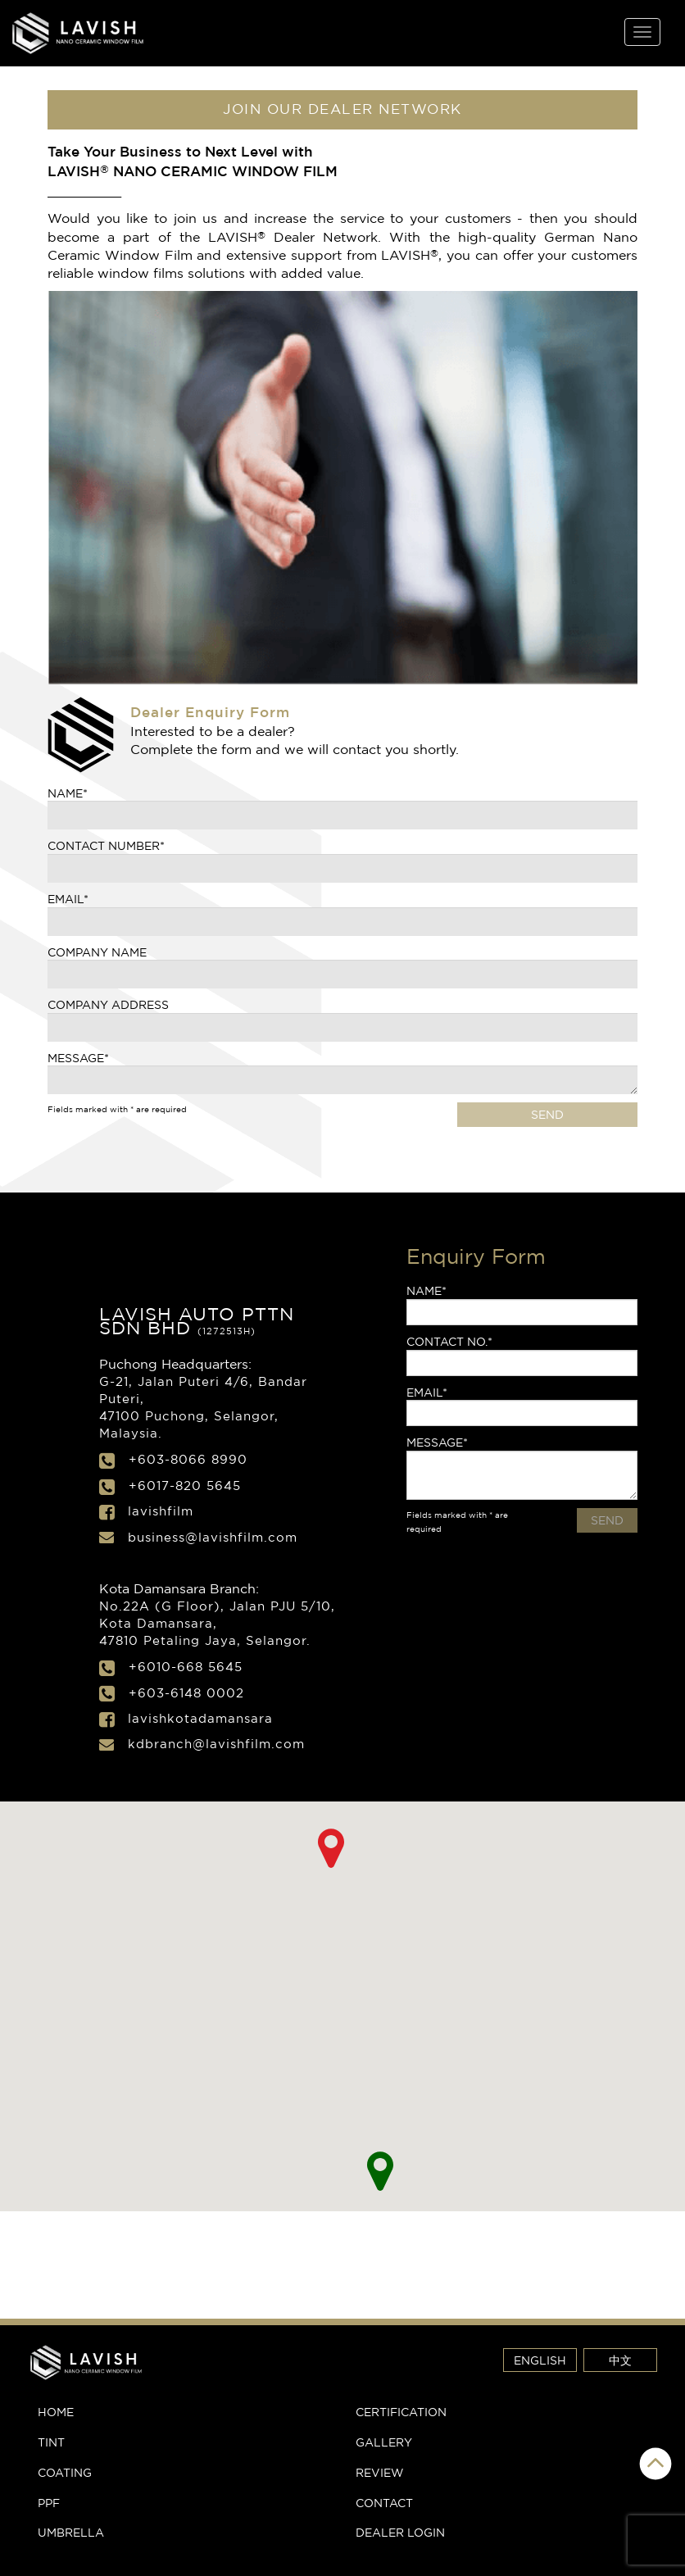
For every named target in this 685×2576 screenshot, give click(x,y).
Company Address (108, 1004)
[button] (380, 2171)
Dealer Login (400, 2532)
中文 (620, 2360)
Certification (401, 2412)
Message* (78, 1058)
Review (380, 2472)
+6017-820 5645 (185, 1485)
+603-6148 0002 (186, 1693)
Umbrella (71, 2532)
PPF (49, 2502)
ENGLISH (540, 2360)
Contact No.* (449, 1341)
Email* (68, 899)
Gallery (384, 2442)
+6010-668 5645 (186, 1667)
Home (56, 2412)
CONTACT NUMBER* (106, 845)
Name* (68, 793)
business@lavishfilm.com (212, 1537)
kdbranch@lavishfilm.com (216, 1744)
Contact (384, 2502)
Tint (51, 2442)
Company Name (97, 952)
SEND (547, 1114)
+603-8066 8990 (188, 1459)
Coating (65, 2472)
